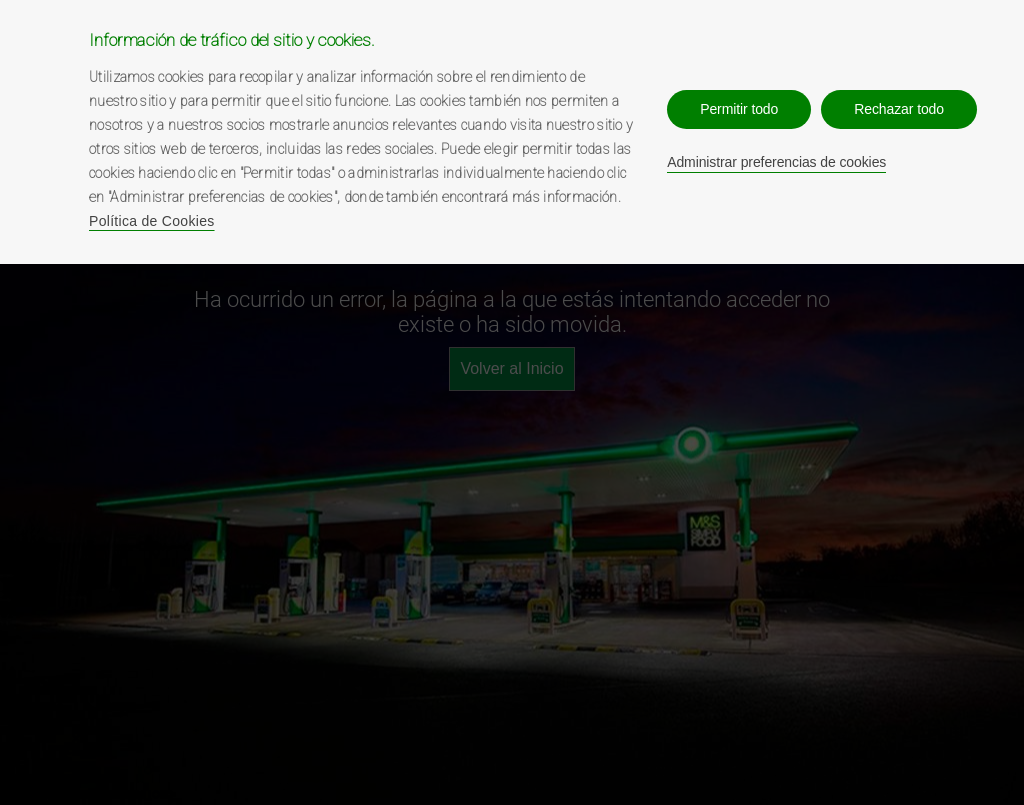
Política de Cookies (152, 221)
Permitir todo (739, 109)
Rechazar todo (899, 109)
